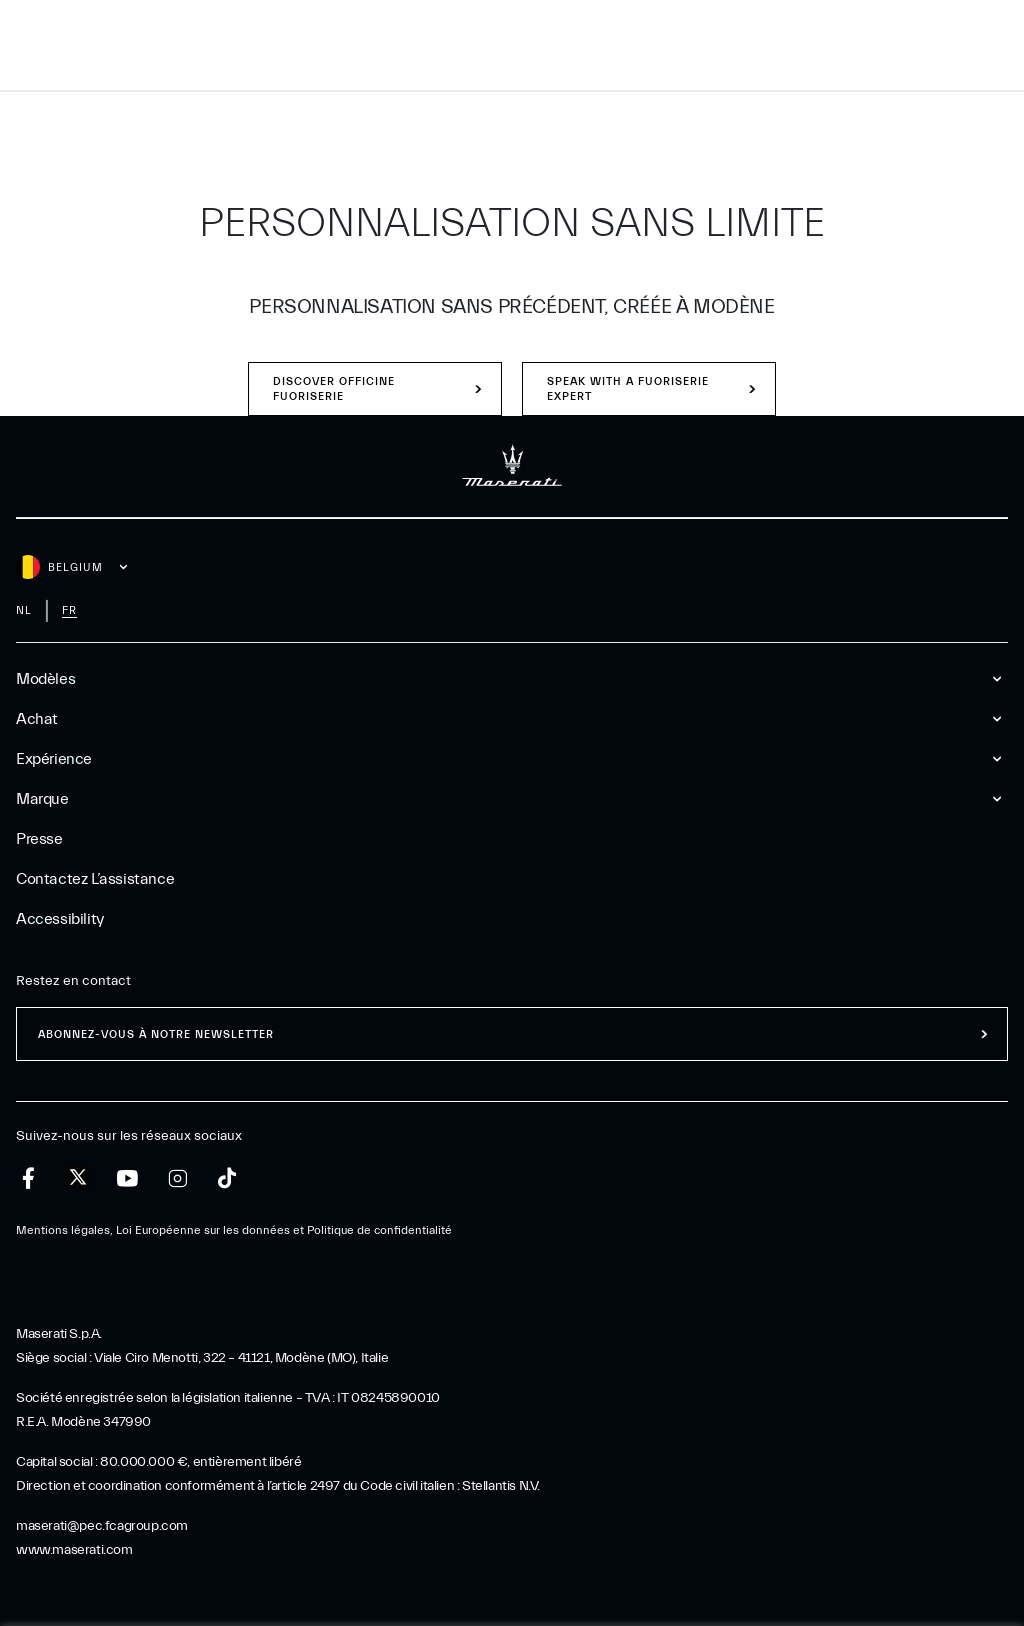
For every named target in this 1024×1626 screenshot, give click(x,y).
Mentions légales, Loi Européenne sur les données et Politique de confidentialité (234, 1230)
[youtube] (127, 1178)
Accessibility (60, 919)
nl (24, 610)
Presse (39, 839)
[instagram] (177, 1178)
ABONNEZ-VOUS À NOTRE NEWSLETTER (156, 1034)
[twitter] (78, 1178)
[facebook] (28, 1178)
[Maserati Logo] (512, 45)
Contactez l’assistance (95, 879)
